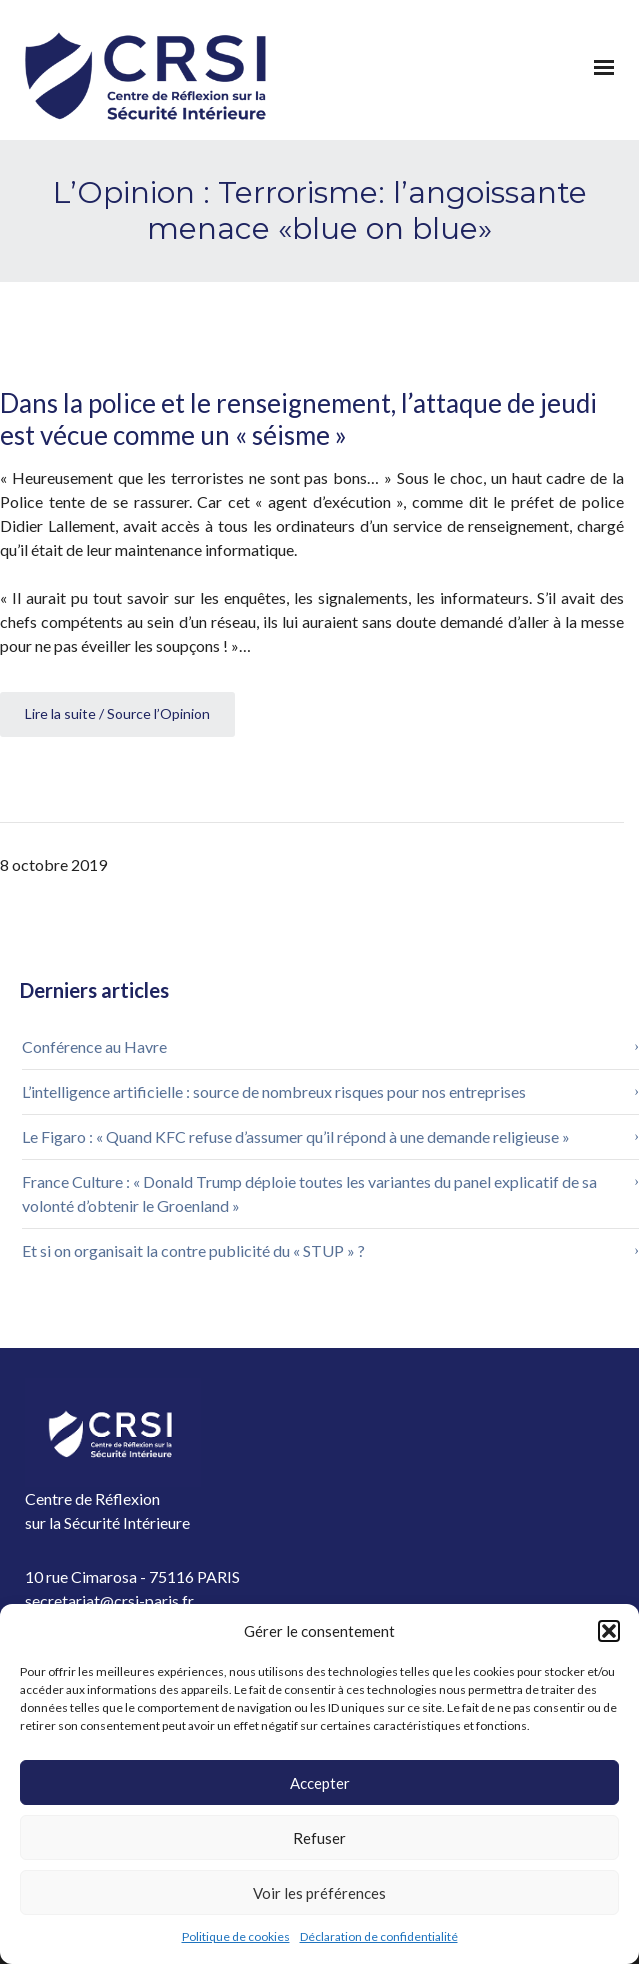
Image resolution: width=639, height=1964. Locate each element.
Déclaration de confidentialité (379, 1936)
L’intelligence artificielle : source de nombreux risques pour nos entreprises (275, 1091)
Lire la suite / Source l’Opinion (117, 713)
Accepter (320, 1783)
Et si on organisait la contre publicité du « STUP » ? (193, 1250)
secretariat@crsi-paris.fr (109, 1600)
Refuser (319, 1838)
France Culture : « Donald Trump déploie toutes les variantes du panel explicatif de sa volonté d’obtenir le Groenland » (309, 1193)
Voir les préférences (319, 1893)
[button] (609, 1631)
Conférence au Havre (94, 1046)
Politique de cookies (236, 1936)
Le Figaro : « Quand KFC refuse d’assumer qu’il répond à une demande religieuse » (296, 1136)
